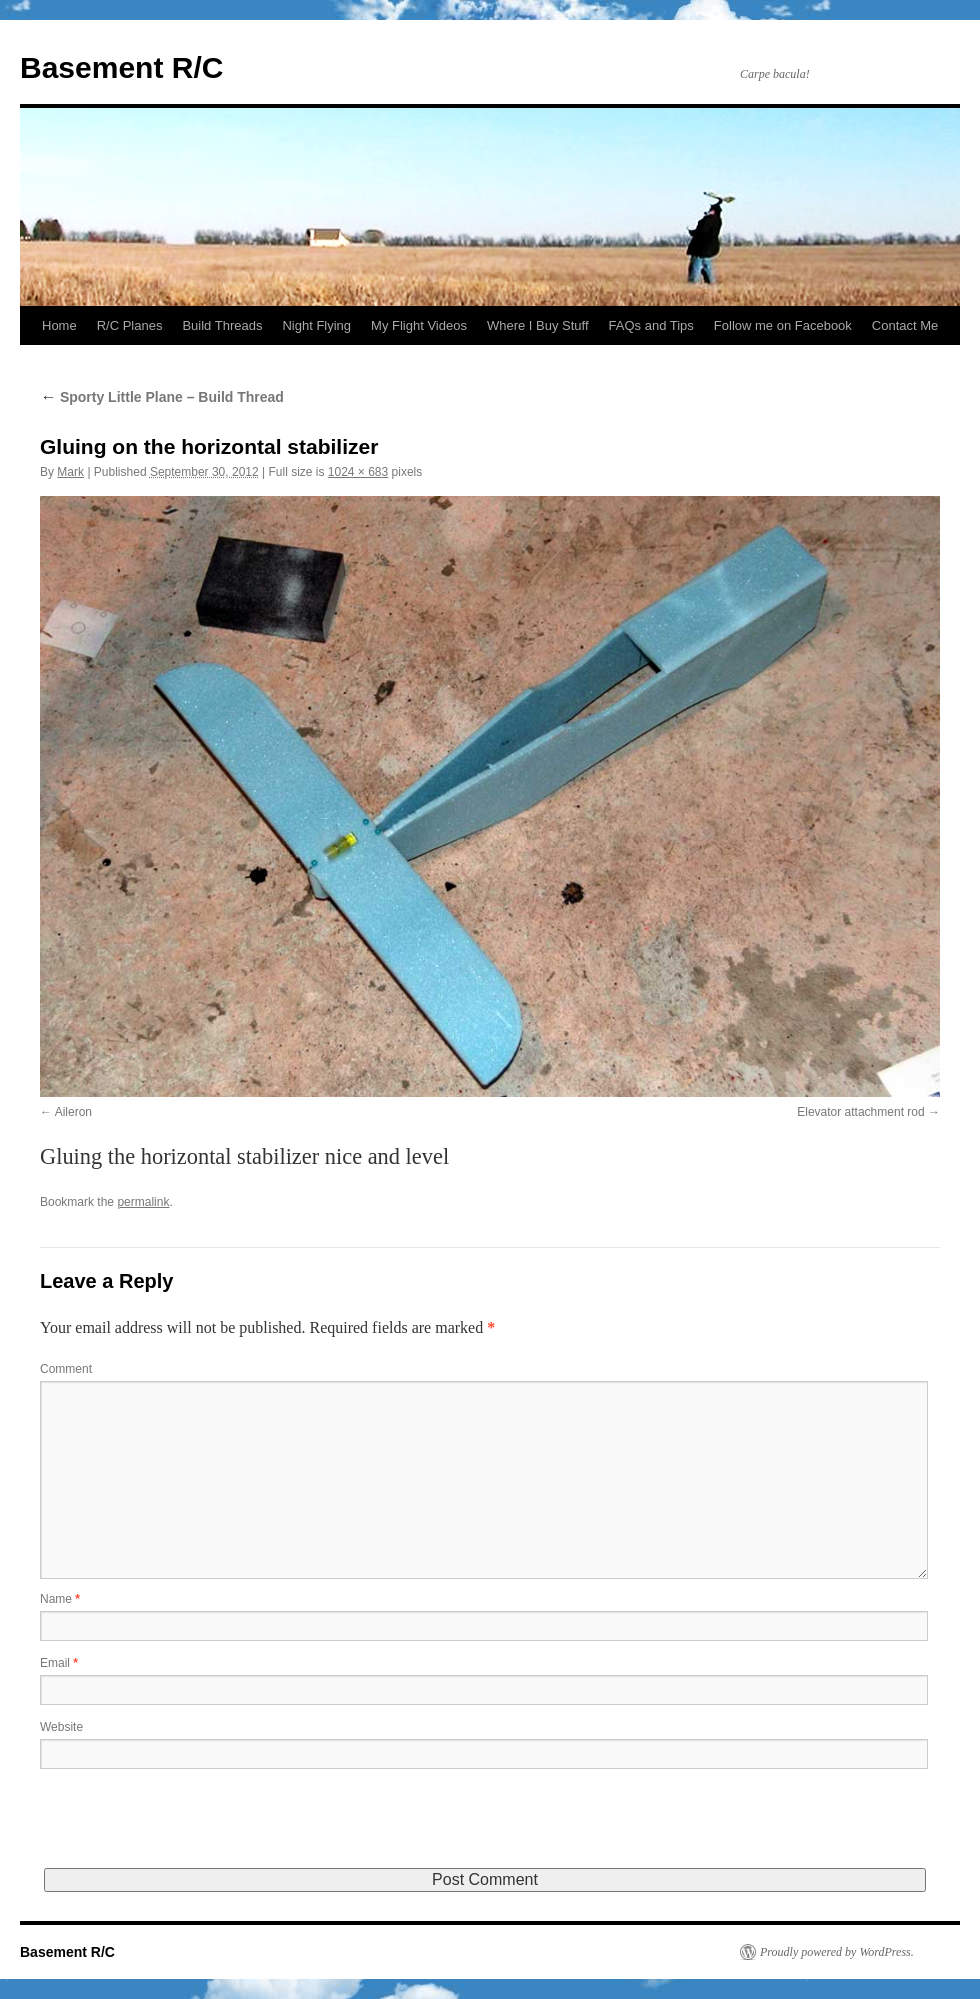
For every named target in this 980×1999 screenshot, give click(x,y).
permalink (143, 1202)
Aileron (73, 1112)
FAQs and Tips (651, 325)
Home (59, 325)
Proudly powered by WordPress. (837, 1952)
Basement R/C (121, 67)
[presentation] (192, 1829)
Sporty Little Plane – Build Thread (162, 397)
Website (61, 1727)
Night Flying (316, 325)
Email (59, 1663)
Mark (70, 472)
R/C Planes (130, 325)
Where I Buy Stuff (538, 325)
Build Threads (222, 325)
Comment (66, 1369)
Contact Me (905, 325)
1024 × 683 (358, 472)
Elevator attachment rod (860, 1112)
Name (60, 1599)
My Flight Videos (419, 325)
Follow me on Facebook (783, 325)
